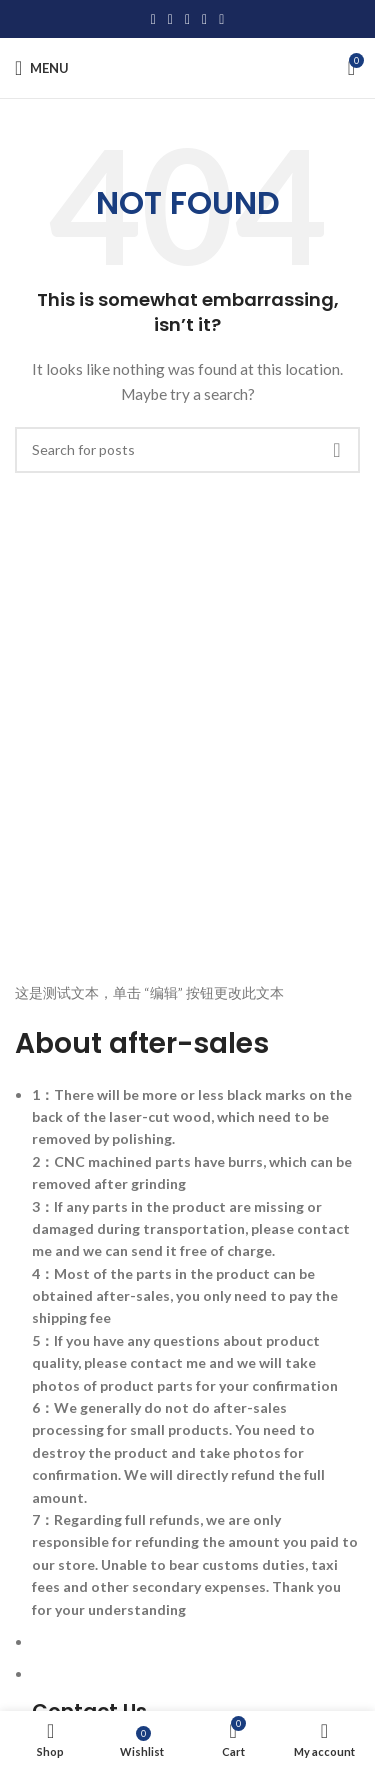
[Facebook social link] (153, 19)
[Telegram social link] (221, 19)
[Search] (187, 450)
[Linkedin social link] (204, 19)
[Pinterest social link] (187, 19)
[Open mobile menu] (42, 68)
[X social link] (170, 19)
